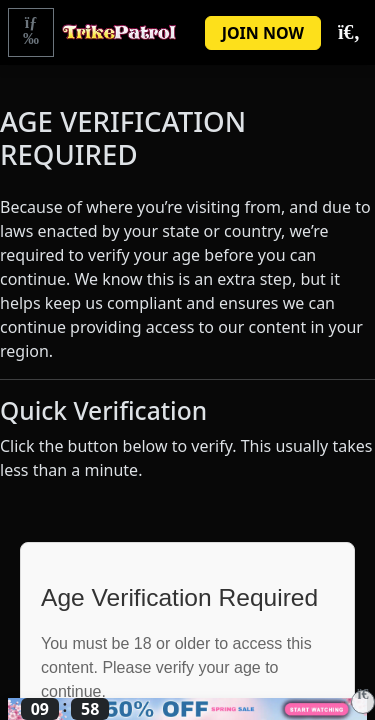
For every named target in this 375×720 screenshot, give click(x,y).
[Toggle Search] (348, 33)
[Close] (363, 702)
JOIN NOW (263, 33)
